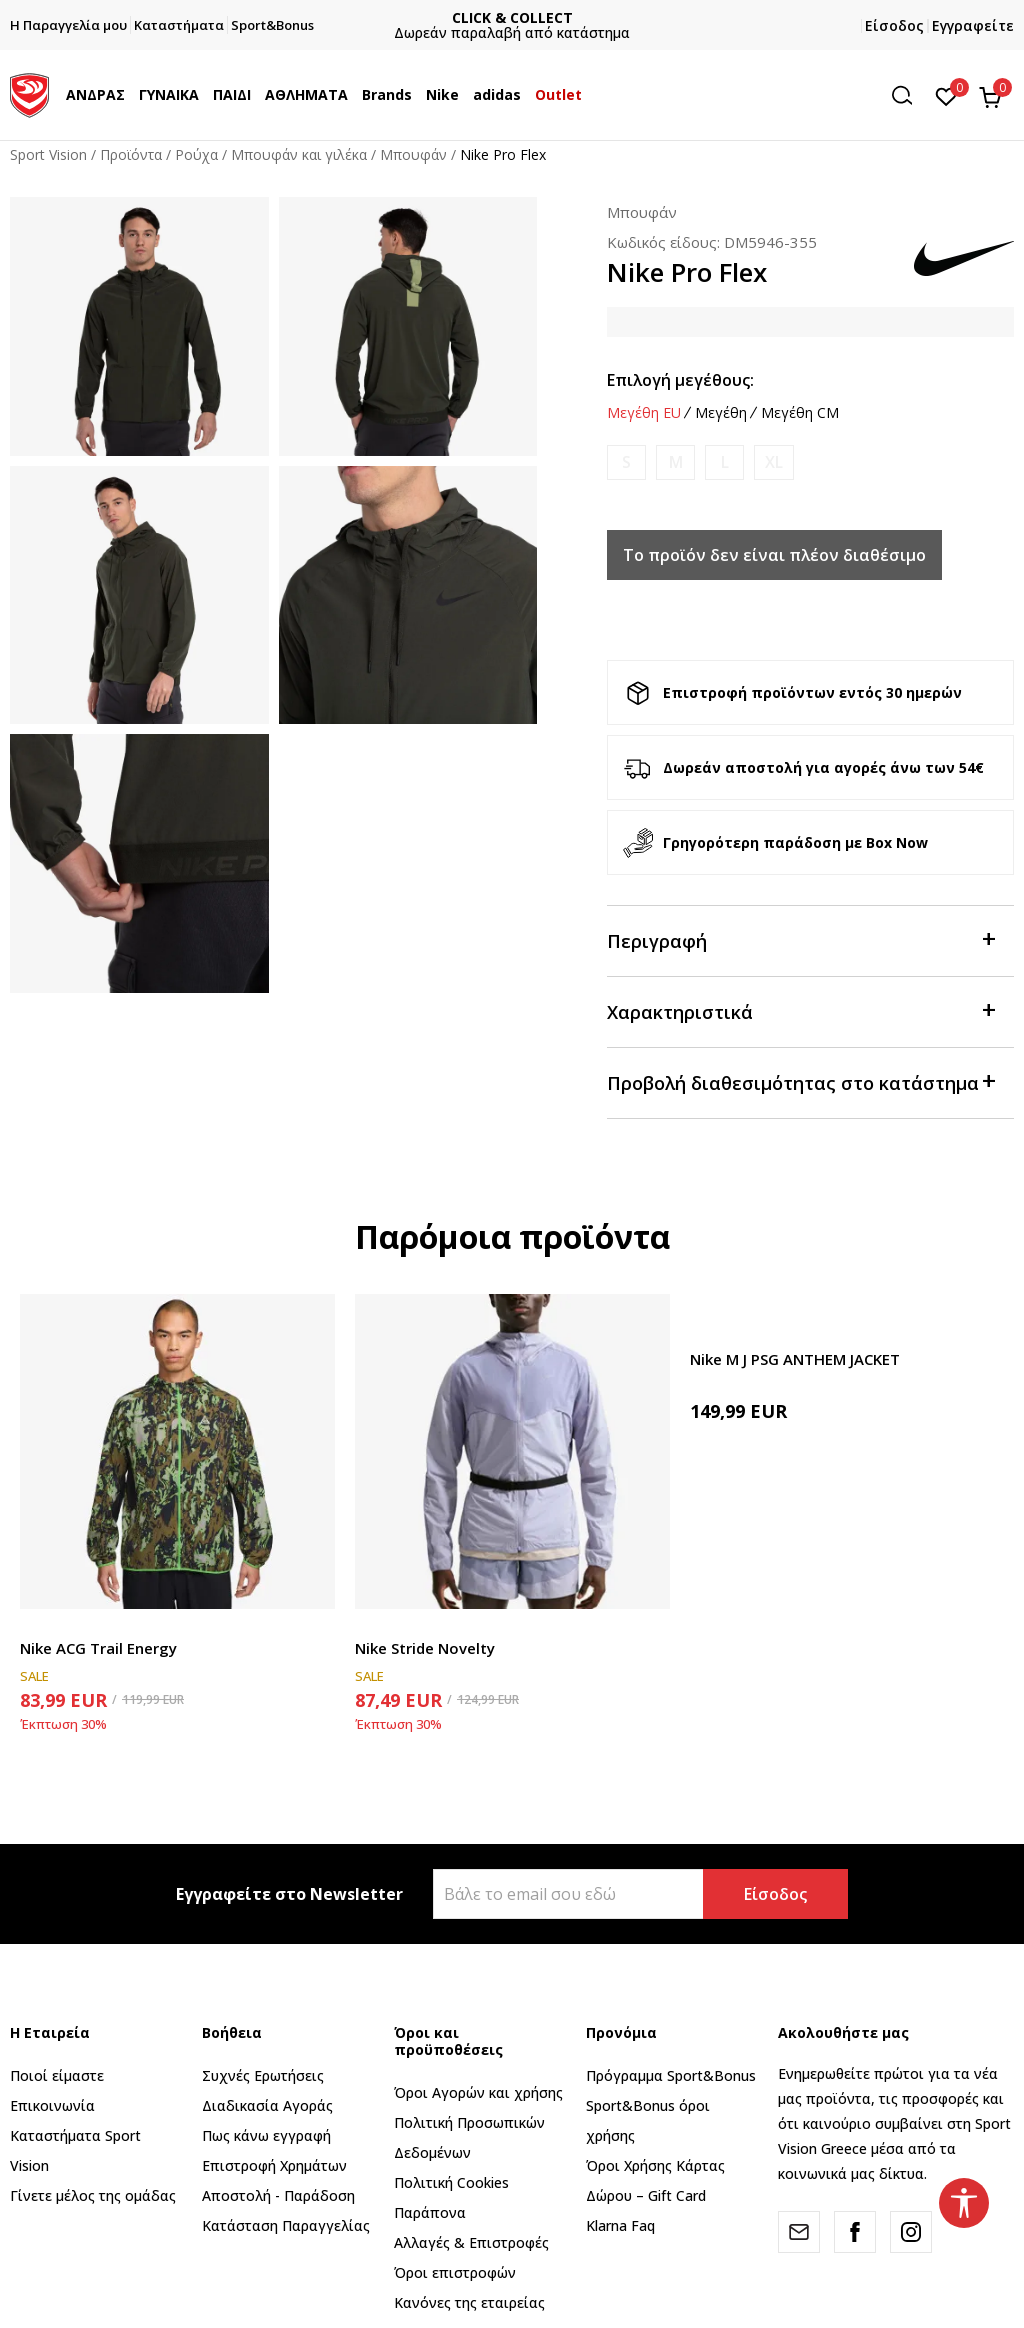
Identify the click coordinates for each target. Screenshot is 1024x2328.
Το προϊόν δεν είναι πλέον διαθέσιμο (774, 555)
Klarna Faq (620, 2225)
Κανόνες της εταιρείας (469, 2302)
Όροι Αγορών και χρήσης (478, 2092)
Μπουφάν (413, 154)
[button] (909, 95)
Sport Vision (48, 154)
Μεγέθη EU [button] (644, 413)
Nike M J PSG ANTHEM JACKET (795, 1359)
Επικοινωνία (52, 2105)
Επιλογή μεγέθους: (680, 380)
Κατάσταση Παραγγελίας (286, 2225)
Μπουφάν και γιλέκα (299, 154)
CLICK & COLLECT (585, 17)
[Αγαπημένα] (946, 95)
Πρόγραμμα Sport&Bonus (671, 2075)
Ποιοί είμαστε (57, 2075)
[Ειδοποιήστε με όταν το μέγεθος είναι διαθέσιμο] (626, 462)
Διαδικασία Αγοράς (267, 2105)
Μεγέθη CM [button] (800, 413)
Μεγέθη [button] (721, 413)
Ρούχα (196, 154)
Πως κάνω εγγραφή (266, 2135)
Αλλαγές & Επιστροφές (471, 2242)
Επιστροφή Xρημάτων (274, 2165)
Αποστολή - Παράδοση (278, 2195)
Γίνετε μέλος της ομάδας (93, 2195)
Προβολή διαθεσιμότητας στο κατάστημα (800, 1081)
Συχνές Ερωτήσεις (263, 2075)
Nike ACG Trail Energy (98, 1648)
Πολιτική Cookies (451, 2182)
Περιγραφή (800, 939)
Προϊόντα (131, 154)
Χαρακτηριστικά (800, 1010)
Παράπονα (430, 2212)
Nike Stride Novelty (425, 1648)
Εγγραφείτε (973, 25)
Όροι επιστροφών (455, 2272)
